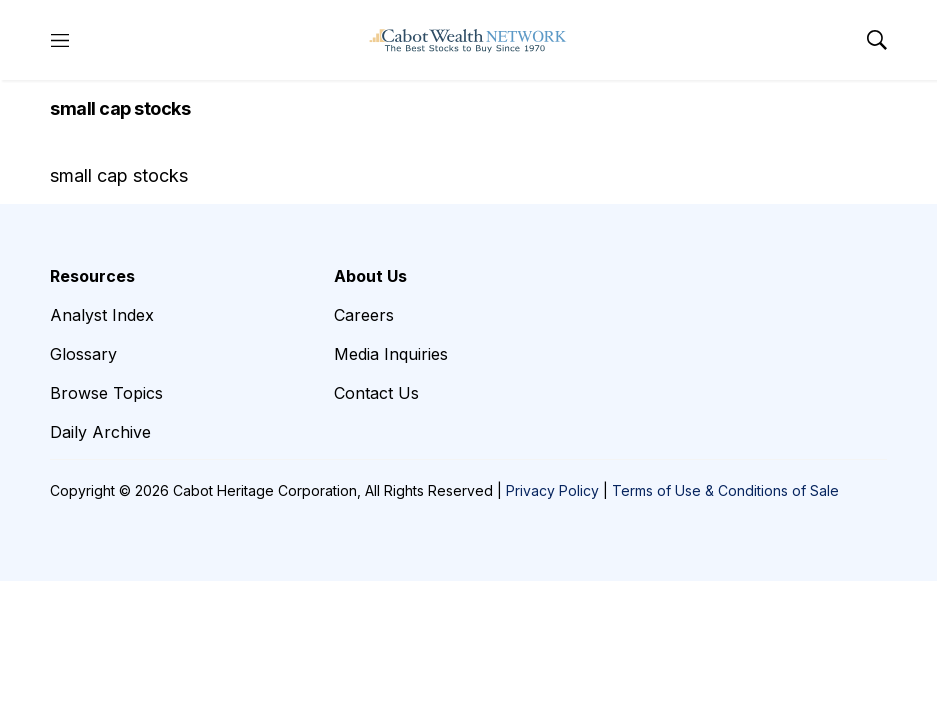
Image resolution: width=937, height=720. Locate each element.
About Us (370, 276)
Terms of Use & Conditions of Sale (725, 490)
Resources (92, 276)
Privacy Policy (552, 490)
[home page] (468, 40)
